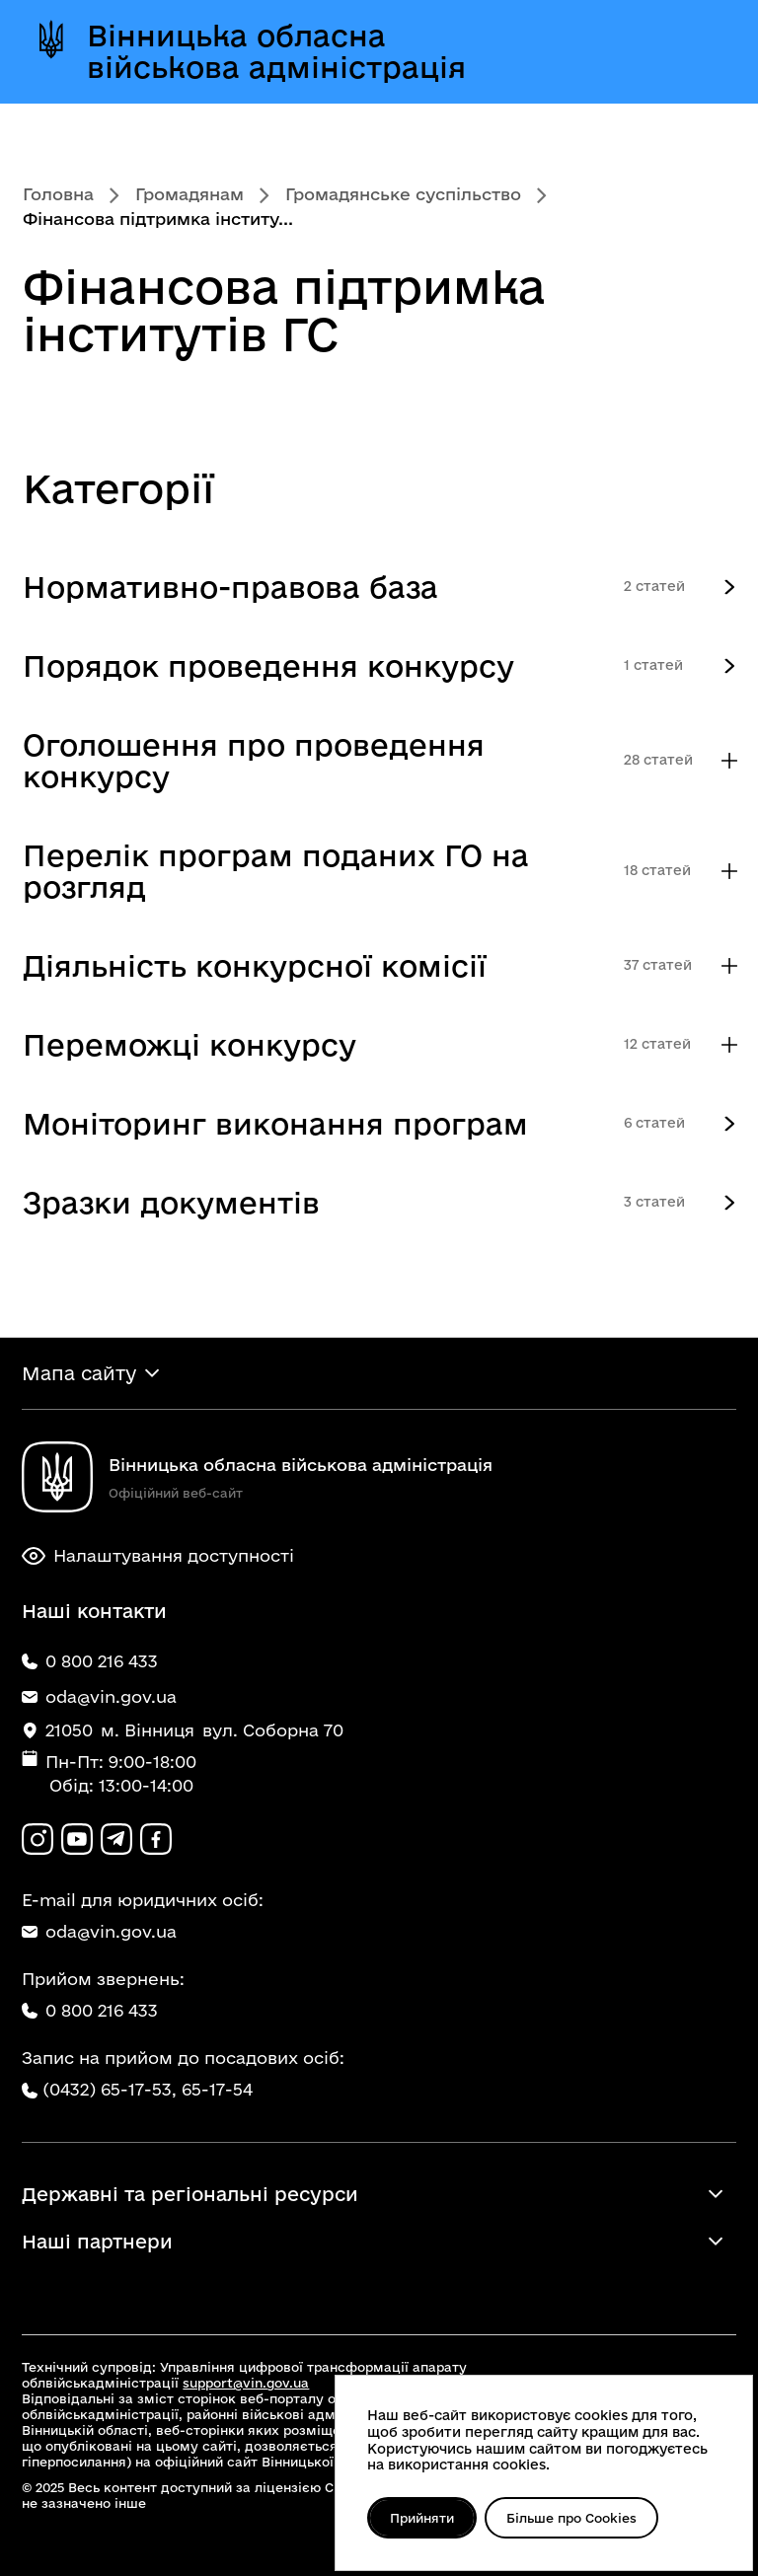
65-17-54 (217, 2089)
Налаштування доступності (158, 1556)
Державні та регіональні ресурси (190, 2194)
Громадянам (189, 193)
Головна (58, 193)
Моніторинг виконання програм (275, 1123)
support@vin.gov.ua (246, 2383)
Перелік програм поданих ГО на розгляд (276, 871)
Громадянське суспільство (403, 193)
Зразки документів (171, 1202)
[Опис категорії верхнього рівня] (729, 587)
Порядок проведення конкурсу (268, 665)
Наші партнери (97, 2241)
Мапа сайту (79, 1373)
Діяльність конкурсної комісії (255, 965)
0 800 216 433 (90, 2010)
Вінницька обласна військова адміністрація (276, 51)
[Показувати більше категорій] (730, 761)
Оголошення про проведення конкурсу (254, 760)
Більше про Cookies (571, 2518)
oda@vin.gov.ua (99, 1931)
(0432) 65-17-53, (109, 2089)
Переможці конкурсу (189, 1044)
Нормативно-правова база (230, 586)
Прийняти (422, 2518)
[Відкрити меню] (698, 51)
